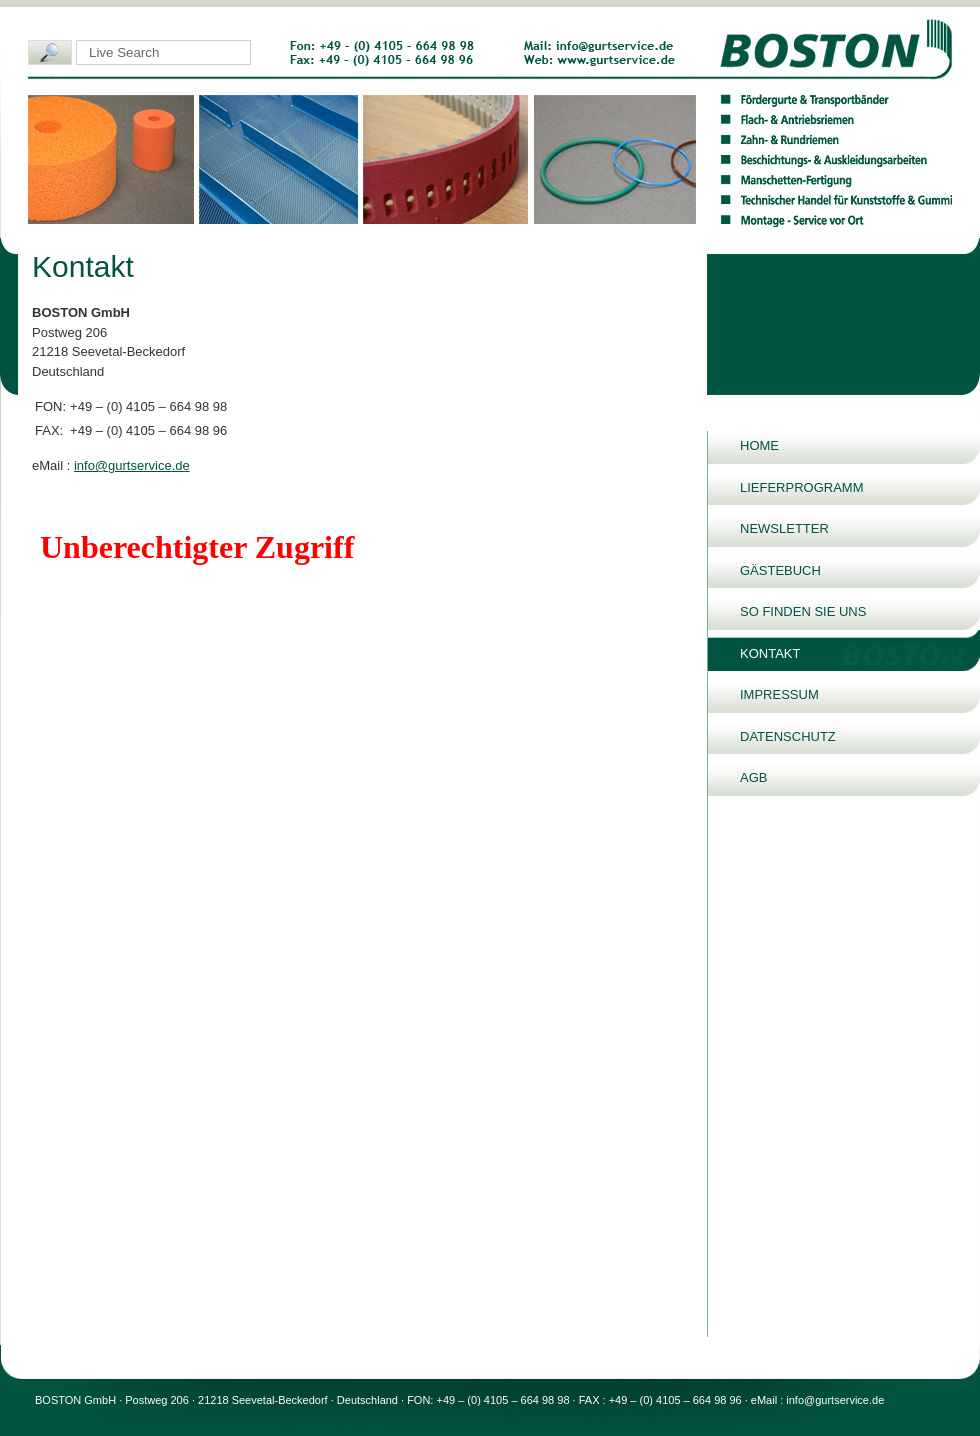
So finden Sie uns (803, 611)
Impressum (779, 694)
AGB (753, 777)
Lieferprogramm (802, 487)
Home (759, 445)
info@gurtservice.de (132, 465)
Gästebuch (780, 570)
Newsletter (784, 528)
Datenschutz (788, 736)
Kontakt (770, 653)
